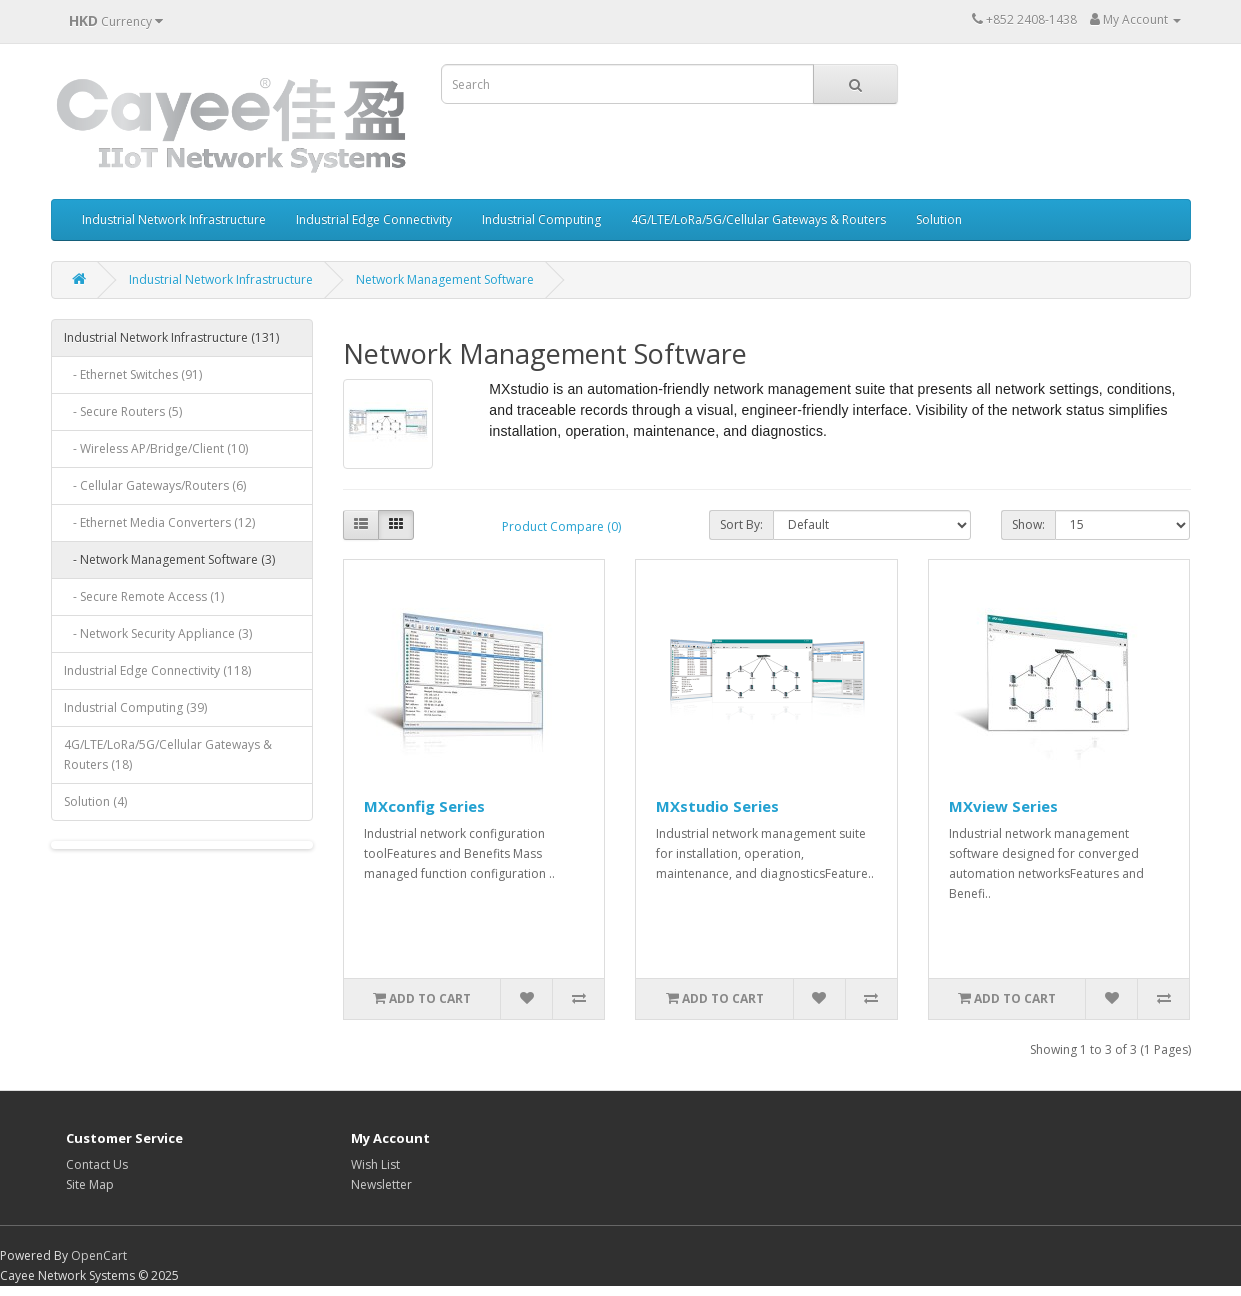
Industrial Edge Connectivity (374, 219)
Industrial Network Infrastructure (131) (171, 337)
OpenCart (99, 1255)
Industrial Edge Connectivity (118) (157, 670)
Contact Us (97, 1164)
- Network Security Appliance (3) (158, 633)
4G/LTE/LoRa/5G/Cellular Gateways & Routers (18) (168, 754)
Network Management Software (445, 279)
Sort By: (741, 524)
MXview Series (1003, 806)
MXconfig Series (424, 806)
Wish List (375, 1164)
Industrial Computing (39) (135, 707)
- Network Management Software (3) (169, 559)
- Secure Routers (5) (123, 411)
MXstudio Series (717, 806)
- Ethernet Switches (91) (133, 374)
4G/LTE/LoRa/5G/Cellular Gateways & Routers (758, 219)
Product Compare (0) (561, 526)
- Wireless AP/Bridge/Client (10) (156, 448)
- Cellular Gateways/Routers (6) (155, 485)
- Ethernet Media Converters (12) (159, 522)
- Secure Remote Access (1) (144, 596)
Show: (1028, 524)
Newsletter (381, 1184)
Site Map (90, 1184)
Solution (939, 219)
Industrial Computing (541, 219)
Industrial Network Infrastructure (174, 219)
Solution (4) (95, 801)
